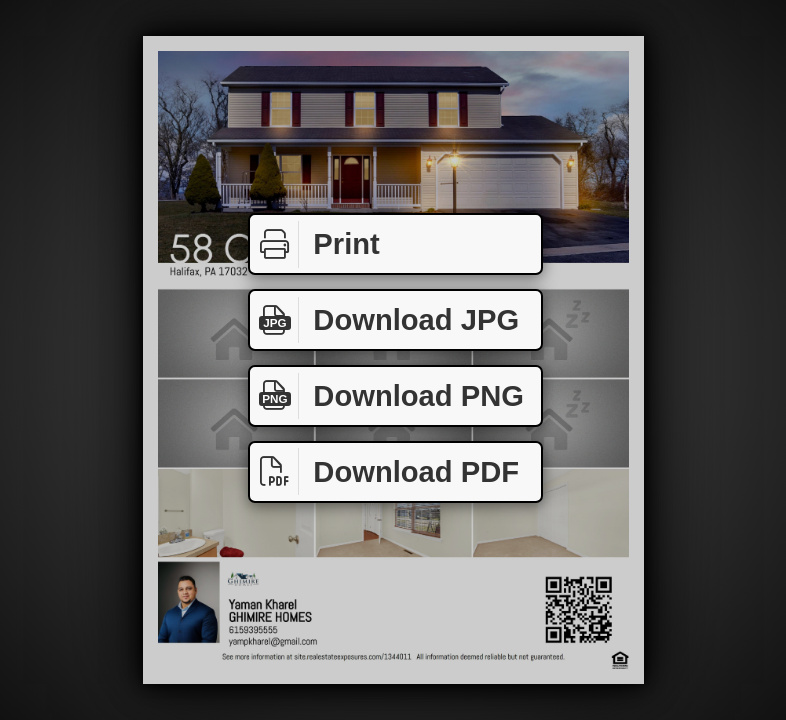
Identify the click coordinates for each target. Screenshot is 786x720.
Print (315, 244)
